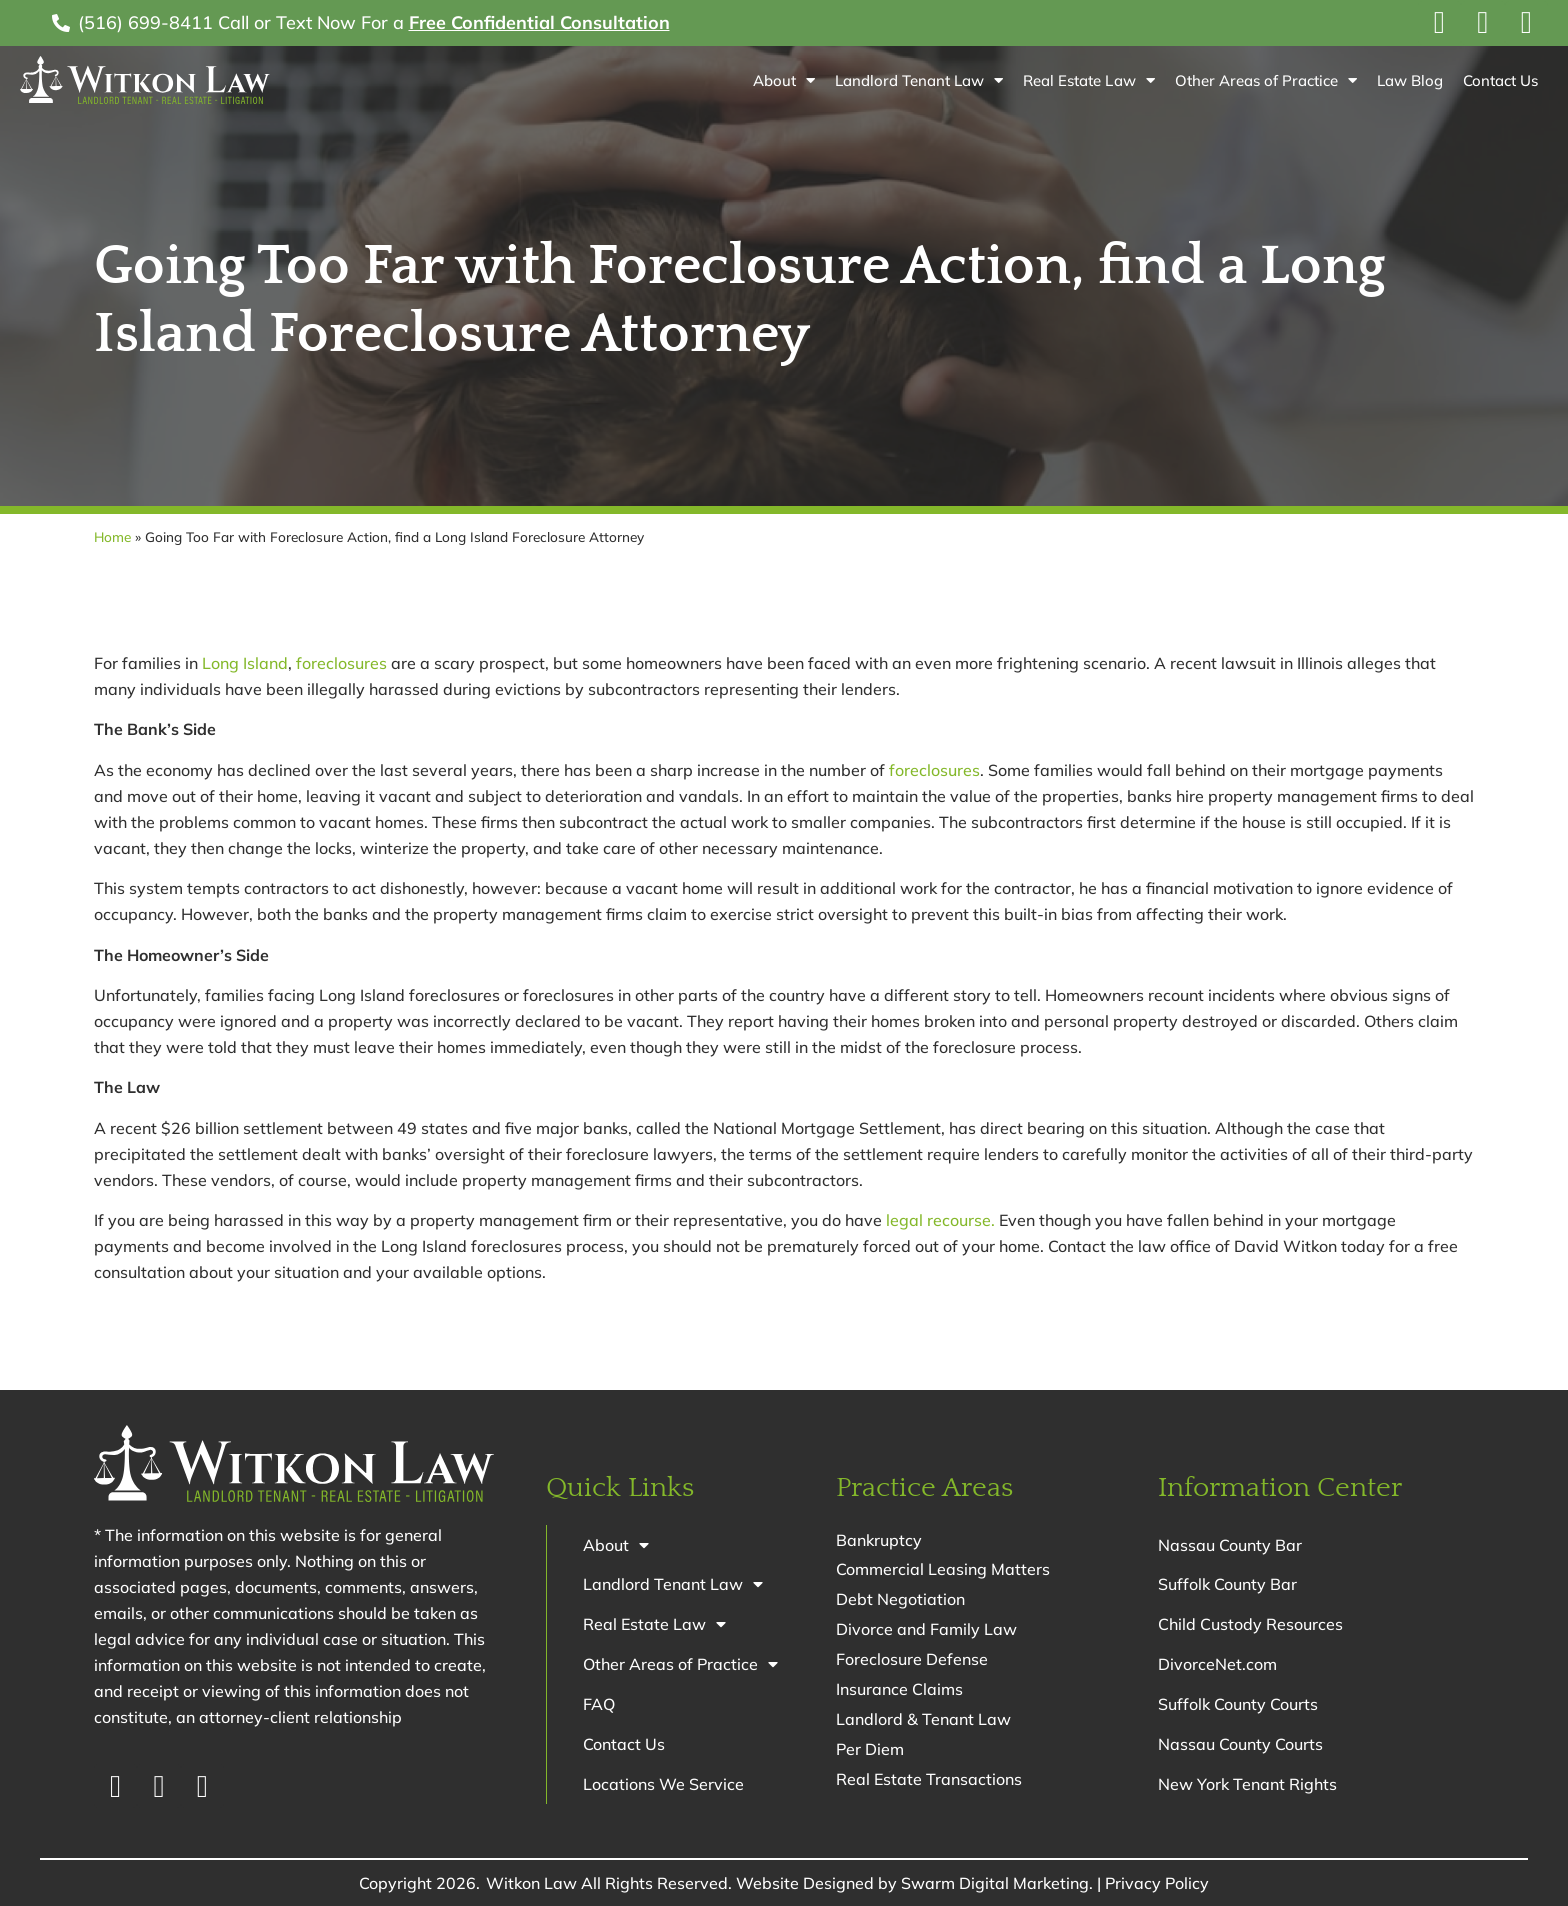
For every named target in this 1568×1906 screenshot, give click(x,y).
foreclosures (341, 663)
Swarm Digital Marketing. (997, 1883)
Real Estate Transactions (929, 1780)
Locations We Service (663, 1785)
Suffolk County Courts (1238, 1705)
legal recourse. (940, 1220)
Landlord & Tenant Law (923, 1720)
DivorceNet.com (1217, 1665)
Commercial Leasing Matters (943, 1570)
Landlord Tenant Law (919, 80)
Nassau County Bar (1230, 1545)
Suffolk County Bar (1227, 1585)
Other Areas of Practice (1266, 80)
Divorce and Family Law (926, 1630)
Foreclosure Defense (912, 1660)
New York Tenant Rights (1247, 1785)
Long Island (245, 663)
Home (112, 536)
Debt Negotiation (900, 1600)
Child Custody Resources (1250, 1625)
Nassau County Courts (1240, 1745)
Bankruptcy (879, 1540)
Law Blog (1410, 80)
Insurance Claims (899, 1690)
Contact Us (1500, 80)
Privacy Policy (1157, 1883)
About (784, 80)
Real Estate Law (1088, 80)
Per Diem (870, 1750)
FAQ (599, 1705)
